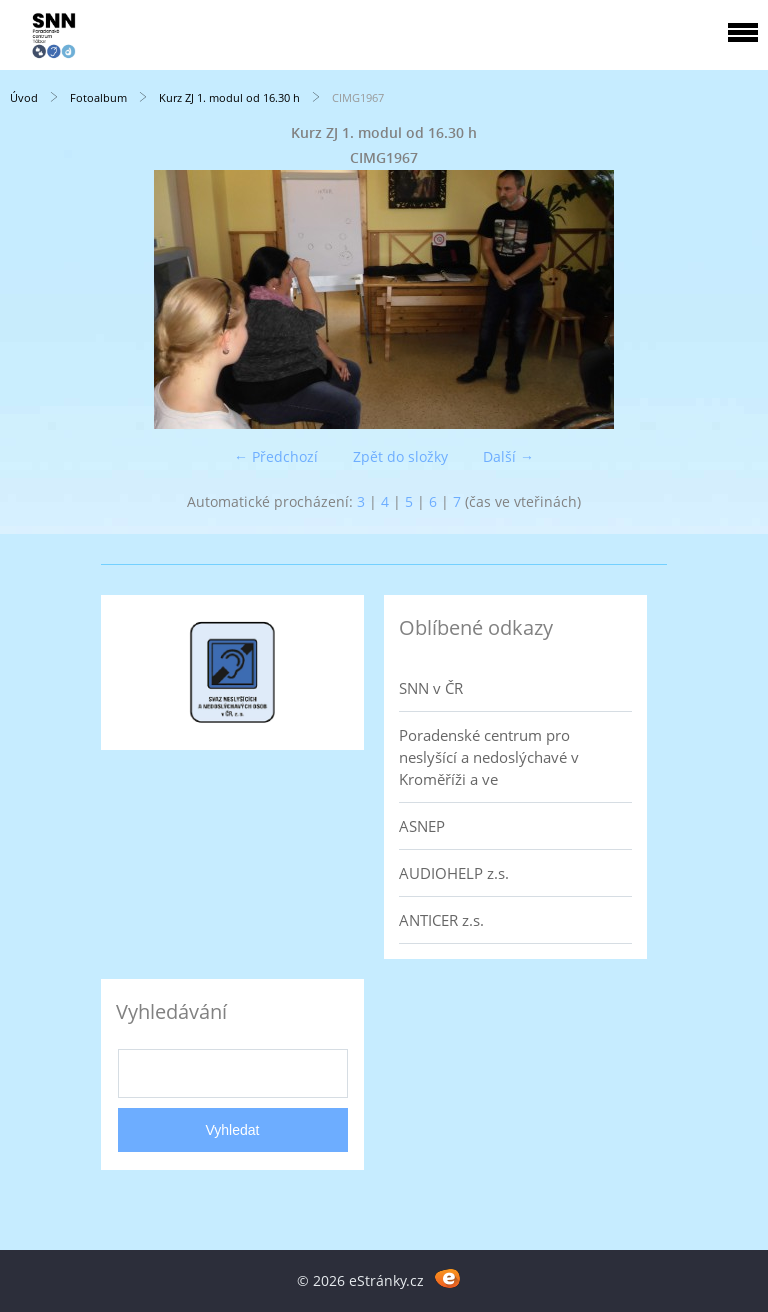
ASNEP (422, 826)
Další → (508, 456)
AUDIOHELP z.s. (454, 873)
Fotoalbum (98, 97)
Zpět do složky (400, 456)
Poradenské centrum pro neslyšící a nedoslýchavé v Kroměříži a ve (489, 757)
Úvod (24, 97)
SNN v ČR (431, 688)
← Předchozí (276, 456)
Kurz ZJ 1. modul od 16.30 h (229, 97)
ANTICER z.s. (441, 920)
